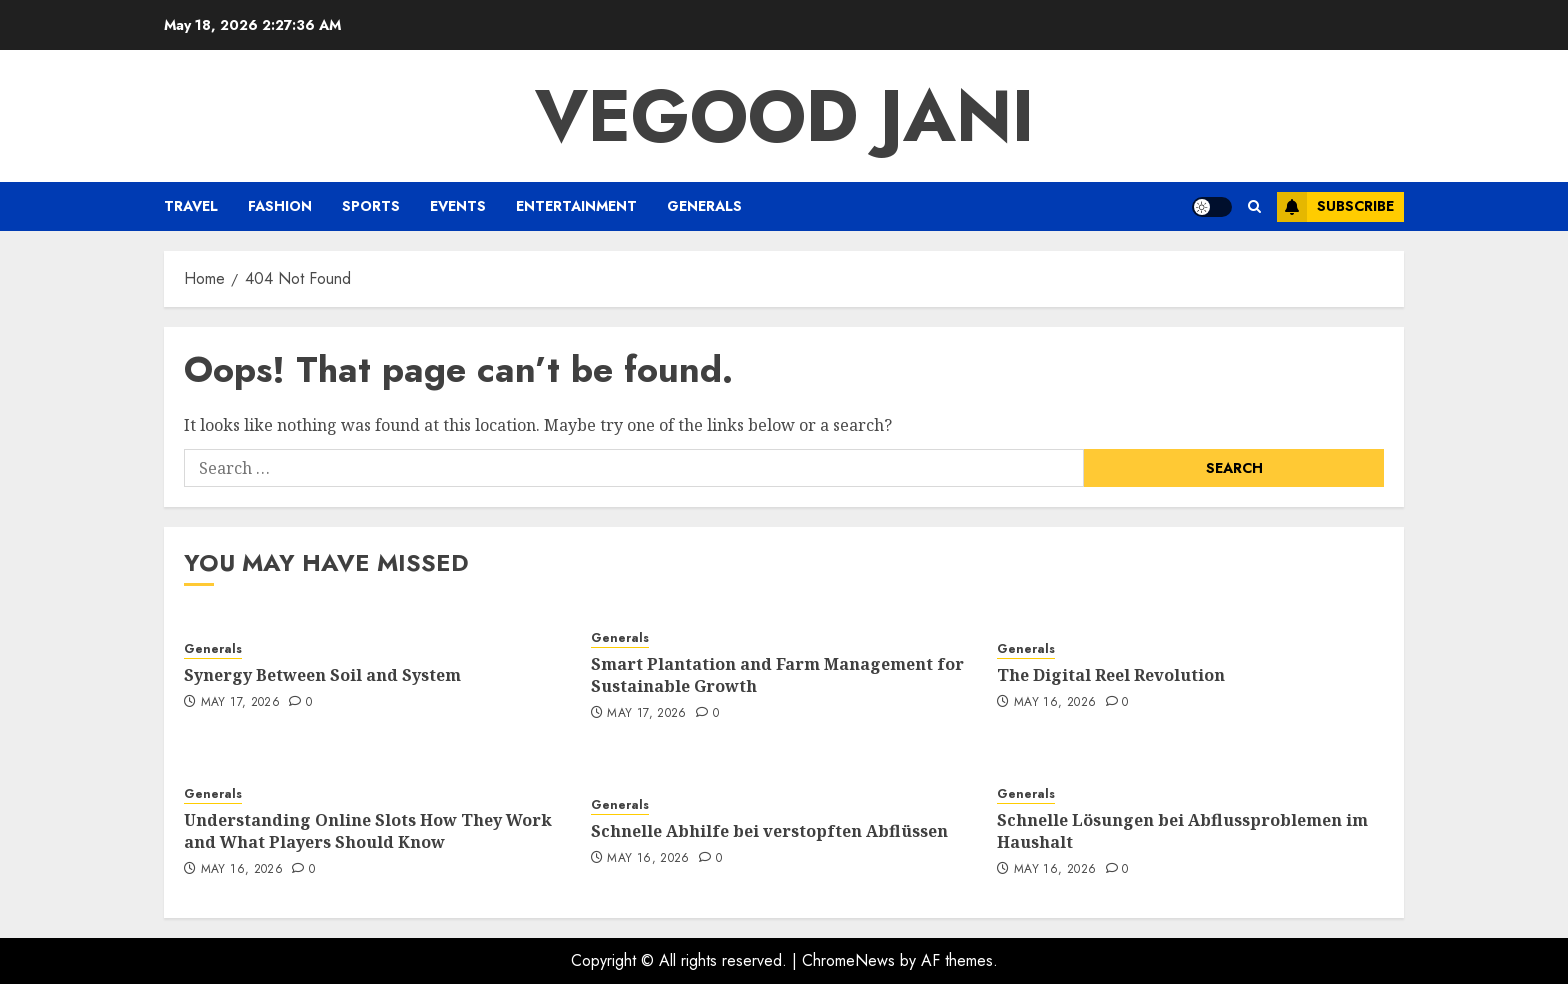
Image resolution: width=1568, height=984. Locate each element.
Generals (704, 206)
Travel (191, 206)
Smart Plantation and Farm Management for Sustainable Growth (777, 675)
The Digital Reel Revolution (1111, 675)
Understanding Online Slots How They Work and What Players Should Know (368, 831)
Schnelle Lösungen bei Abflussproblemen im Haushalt (1182, 831)
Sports (371, 206)
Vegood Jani (784, 116)
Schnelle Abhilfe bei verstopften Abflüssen (769, 831)
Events (458, 206)
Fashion (280, 206)
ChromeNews (848, 960)
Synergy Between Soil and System (322, 675)
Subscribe (1335, 207)
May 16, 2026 (1055, 703)
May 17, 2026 (240, 703)
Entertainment (576, 206)
